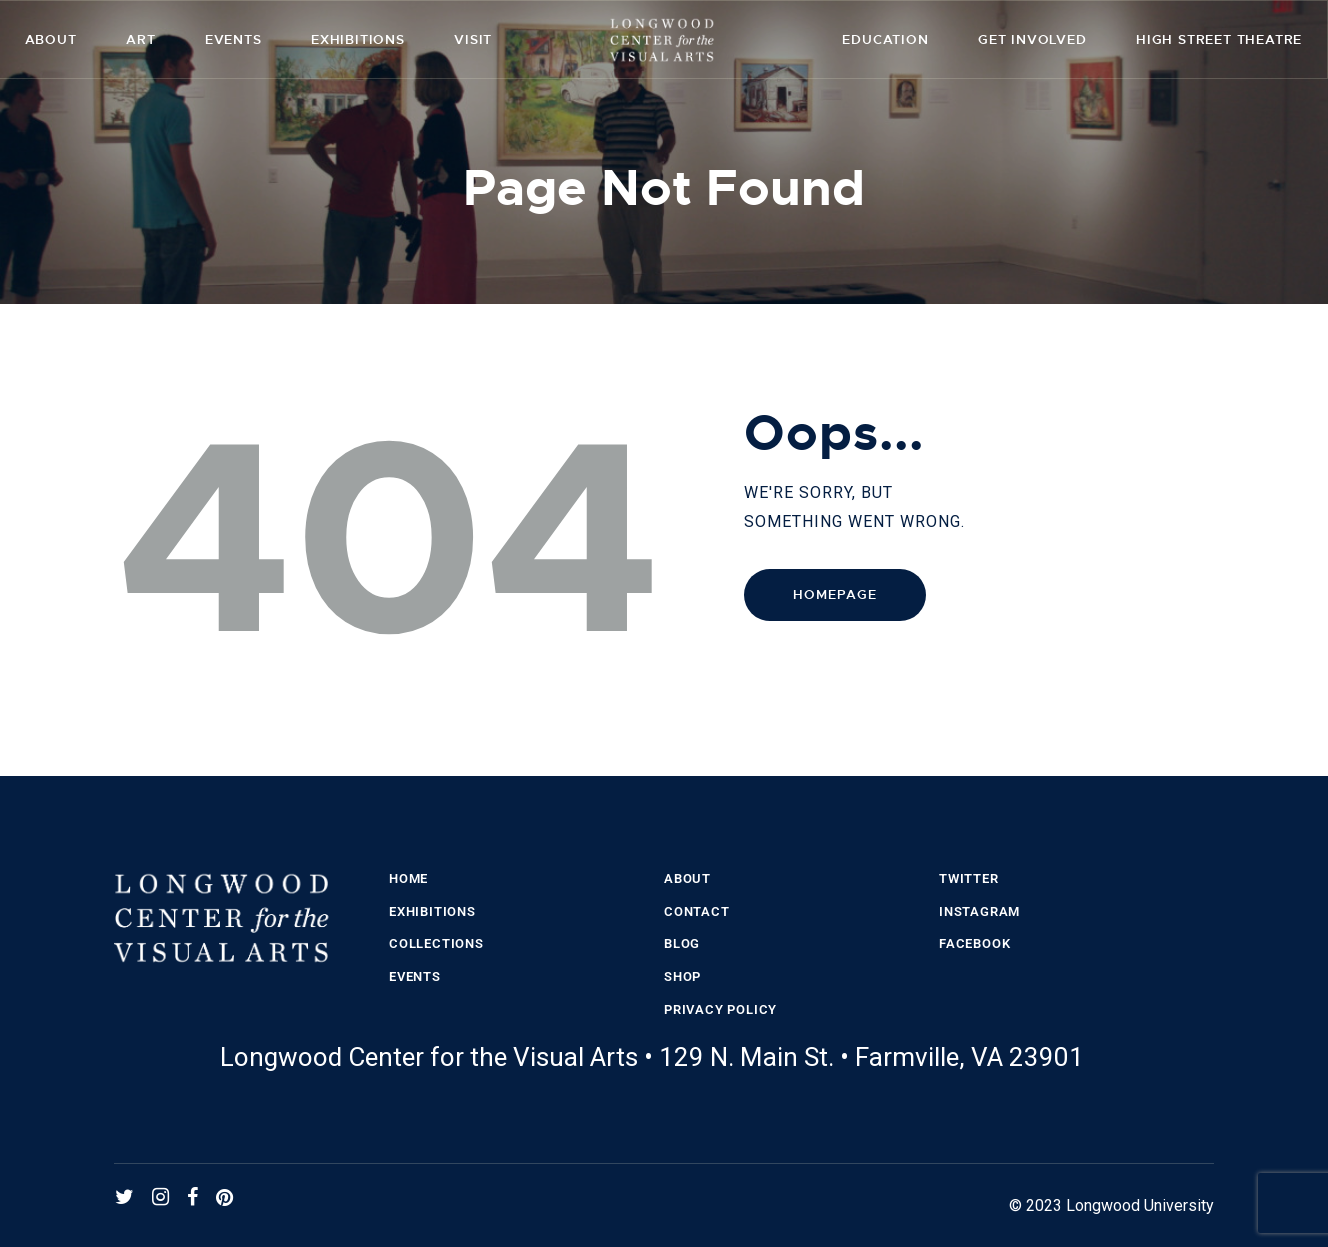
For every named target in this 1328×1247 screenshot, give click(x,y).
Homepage (834, 594)
